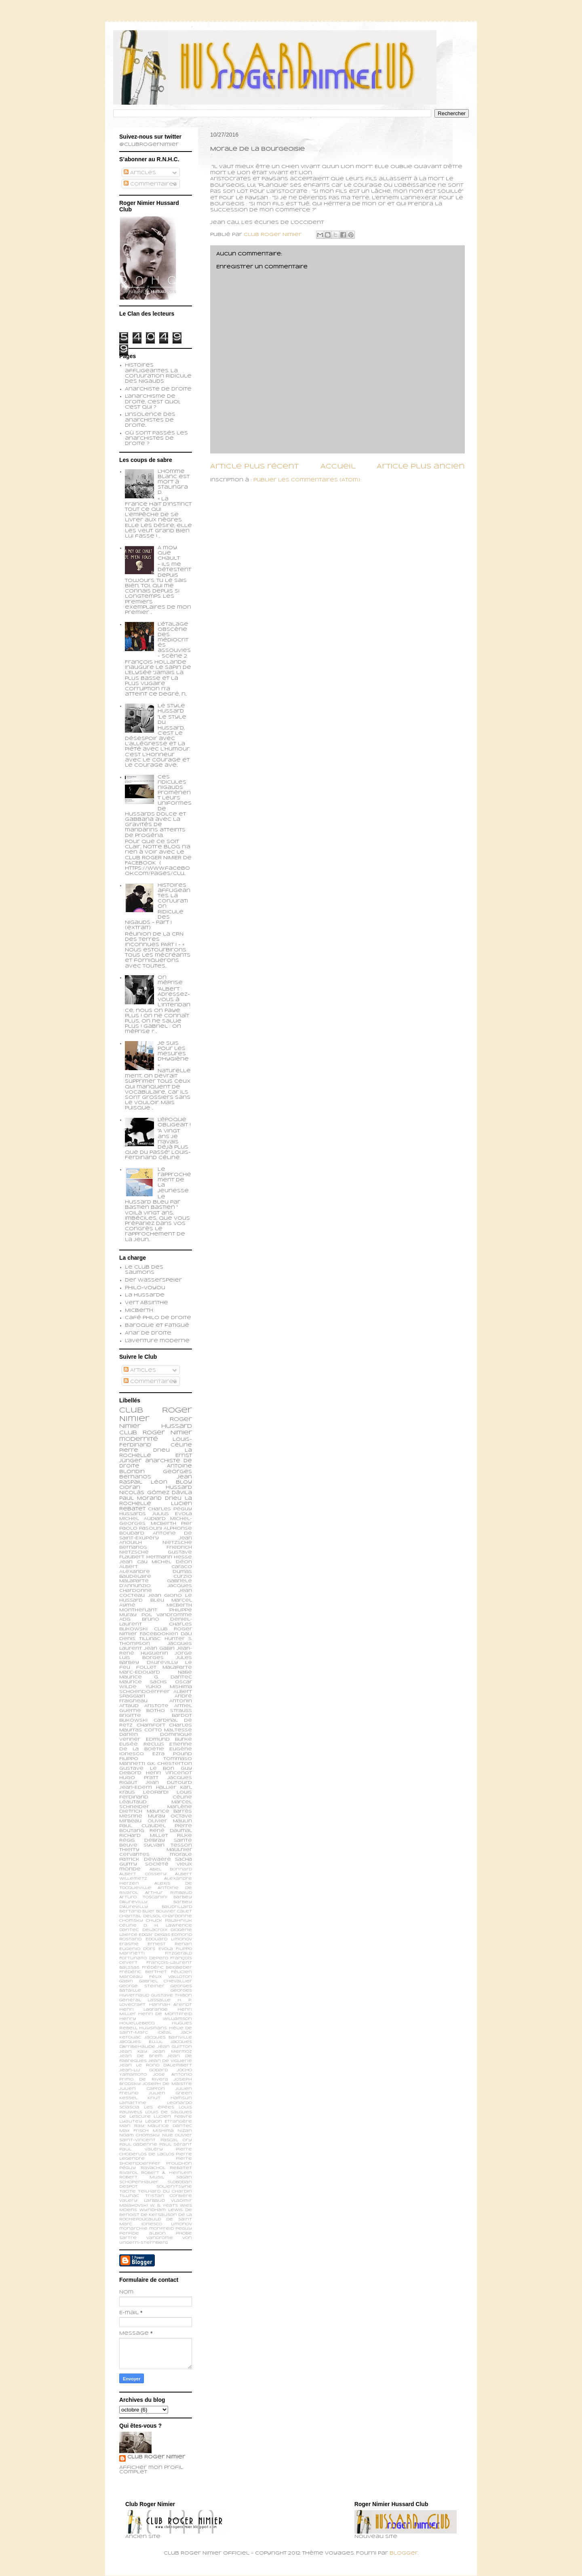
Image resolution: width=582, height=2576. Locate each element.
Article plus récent (254, 467)
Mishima (163, 2131)
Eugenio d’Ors (137, 1949)
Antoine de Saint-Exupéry (155, 1535)
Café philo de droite (158, 1318)
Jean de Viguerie (170, 2061)
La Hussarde (144, 1295)
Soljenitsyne (174, 2186)
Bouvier (166, 1911)
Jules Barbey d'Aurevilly (155, 1660)
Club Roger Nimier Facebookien (155, 1631)
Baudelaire (135, 1577)
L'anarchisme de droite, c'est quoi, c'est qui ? (152, 401)
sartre (128, 2238)
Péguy (127, 2168)
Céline (128, 1925)
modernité (138, 1439)
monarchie (133, 2228)
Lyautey (130, 2121)
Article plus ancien (421, 467)
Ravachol (153, 2168)
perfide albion (142, 2233)
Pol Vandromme (166, 1615)
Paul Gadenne (138, 2144)
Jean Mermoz (172, 2051)
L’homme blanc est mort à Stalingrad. (174, 482)
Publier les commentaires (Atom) (306, 480)
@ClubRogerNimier (149, 145)
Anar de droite (148, 1333)
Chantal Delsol (140, 1916)
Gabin (126, 1981)
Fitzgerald (178, 1953)
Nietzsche (177, 1543)
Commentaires (150, 184)
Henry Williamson (155, 2019)
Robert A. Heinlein (166, 2173)
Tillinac (129, 2196)
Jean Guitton (174, 2047)
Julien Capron (142, 2089)
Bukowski (133, 1720)
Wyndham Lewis (161, 2210)
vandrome (159, 2238)
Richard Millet (143, 1836)
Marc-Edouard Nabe (155, 1672)
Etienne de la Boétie (155, 1746)
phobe (184, 2233)
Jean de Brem (140, 2056)
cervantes (134, 1855)
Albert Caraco (155, 1567)
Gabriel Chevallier (165, 1981)
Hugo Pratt (138, 1778)
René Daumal (171, 1831)
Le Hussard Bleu (155, 1598)
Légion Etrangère (168, 2121)
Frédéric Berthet (143, 1972)
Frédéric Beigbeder (167, 1967)
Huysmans (153, 2028)
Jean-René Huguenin (155, 1650)
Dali (186, 1634)
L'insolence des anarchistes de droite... (150, 420)
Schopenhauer (138, 2182)
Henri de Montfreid (165, 2014)
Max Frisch (134, 2131)
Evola (165, 1949)
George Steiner (141, 1986)
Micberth (139, 1311)
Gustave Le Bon (146, 1769)
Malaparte (177, 1667)
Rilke (184, 1836)
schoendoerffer (144, 1692)
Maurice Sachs (143, 1682)
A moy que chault (169, 553)
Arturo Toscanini (143, 1897)
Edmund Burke (169, 1739)
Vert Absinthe (146, 1303)
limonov (181, 2224)
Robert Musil (141, 2177)
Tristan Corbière (168, 2196)
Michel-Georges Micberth (155, 1521)
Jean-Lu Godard (143, 2070)
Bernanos (133, 1547)
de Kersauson (159, 2215)
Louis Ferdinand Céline (155, 1794)
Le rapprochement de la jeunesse (174, 1180)
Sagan (184, 2177)
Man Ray (131, 2126)
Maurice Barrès (169, 1811)
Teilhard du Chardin (165, 2191)
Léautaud (133, 1802)
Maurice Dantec (170, 2126)
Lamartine (132, 2103)
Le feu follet (155, 1665)
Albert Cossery (143, 1874)
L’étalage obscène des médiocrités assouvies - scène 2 (174, 640)
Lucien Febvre (173, 2117)
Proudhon (179, 2163)
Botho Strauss (169, 1711)
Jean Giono (165, 1596)
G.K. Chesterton (169, 1764)
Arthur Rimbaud (168, 1893)
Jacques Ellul (140, 2042)
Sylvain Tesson (167, 1845)
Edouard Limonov (169, 1939)
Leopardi (156, 1792)
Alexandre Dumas (155, 1572)
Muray (156, 1816)
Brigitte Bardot (155, 1716)
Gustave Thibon (171, 1995)
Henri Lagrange (143, 2009)
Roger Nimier (167, 1433)
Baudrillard (177, 1907)
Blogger (404, 2553)
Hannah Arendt (170, 2005)
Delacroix (154, 1930)
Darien (128, 1735)
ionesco (151, 2224)
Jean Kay (133, 2051)
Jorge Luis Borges (155, 1655)
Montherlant (138, 1610)
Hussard (179, 1488)
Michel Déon (172, 1562)
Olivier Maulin (170, 1821)
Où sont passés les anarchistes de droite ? (156, 438)
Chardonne (177, 1916)
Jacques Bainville (168, 2037)
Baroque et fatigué (157, 1326)
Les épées (159, 2107)
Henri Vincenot (169, 1773)
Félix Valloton (170, 1977)
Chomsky (131, 1921)
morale (181, 1855)
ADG (125, 1619)
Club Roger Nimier (156, 2457)
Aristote (156, 1706)
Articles (140, 173)
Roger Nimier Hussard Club (155, 1426)
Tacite (127, 2191)
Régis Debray (142, 1840)
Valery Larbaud (142, 2201)
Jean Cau (133, 1562)
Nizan (184, 2131)
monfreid (161, 2228)
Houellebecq (136, 2023)
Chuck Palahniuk (169, 1921)
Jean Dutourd (169, 1783)
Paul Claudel (142, 1826)
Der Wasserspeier (153, 1280)
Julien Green (170, 2093)
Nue (167, 2135)
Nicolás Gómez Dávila (155, 1493)
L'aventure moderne (157, 1341)
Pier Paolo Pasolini (155, 1526)
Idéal (164, 2032)
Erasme (129, 1944)
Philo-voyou (145, 1288)
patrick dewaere (145, 1859)
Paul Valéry (141, 2149)
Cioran (129, 1488)
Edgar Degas (154, 1935)
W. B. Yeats (164, 2205)
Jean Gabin (159, 1648)
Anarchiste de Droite (158, 389)
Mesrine (130, 1816)
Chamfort (151, 1725)
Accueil (338, 467)
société (157, 1864)
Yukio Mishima (169, 1687)
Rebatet (181, 2168)
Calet (184, 1911)
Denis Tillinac (139, 1639)
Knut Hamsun (170, 2098)
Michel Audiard (142, 1519)
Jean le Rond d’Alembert (155, 2065)
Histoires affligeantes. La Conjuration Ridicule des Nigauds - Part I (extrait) (157, 906)
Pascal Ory (176, 2140)
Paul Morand (140, 1499)
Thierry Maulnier (155, 1850)
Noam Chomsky (139, 2135)
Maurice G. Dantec (155, 1677)
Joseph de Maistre (167, 2084)
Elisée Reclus (141, 1744)
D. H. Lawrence (167, 1925)
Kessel (128, 2098)
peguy (183, 2228)
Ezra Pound (172, 1754)
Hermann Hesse (169, 1557)
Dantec (129, 1930)
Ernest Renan (170, 1944)
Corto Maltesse (168, 1730)
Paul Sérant (175, 2144)
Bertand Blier (137, 1911)
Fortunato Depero (143, 1958)
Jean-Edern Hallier (147, 1787)
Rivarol (128, 2173)
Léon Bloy (171, 1482)
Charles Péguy (170, 1509)
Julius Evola (172, 1514)
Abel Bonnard (171, 1869)
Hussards (132, 1514)
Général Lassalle (145, 2000)
